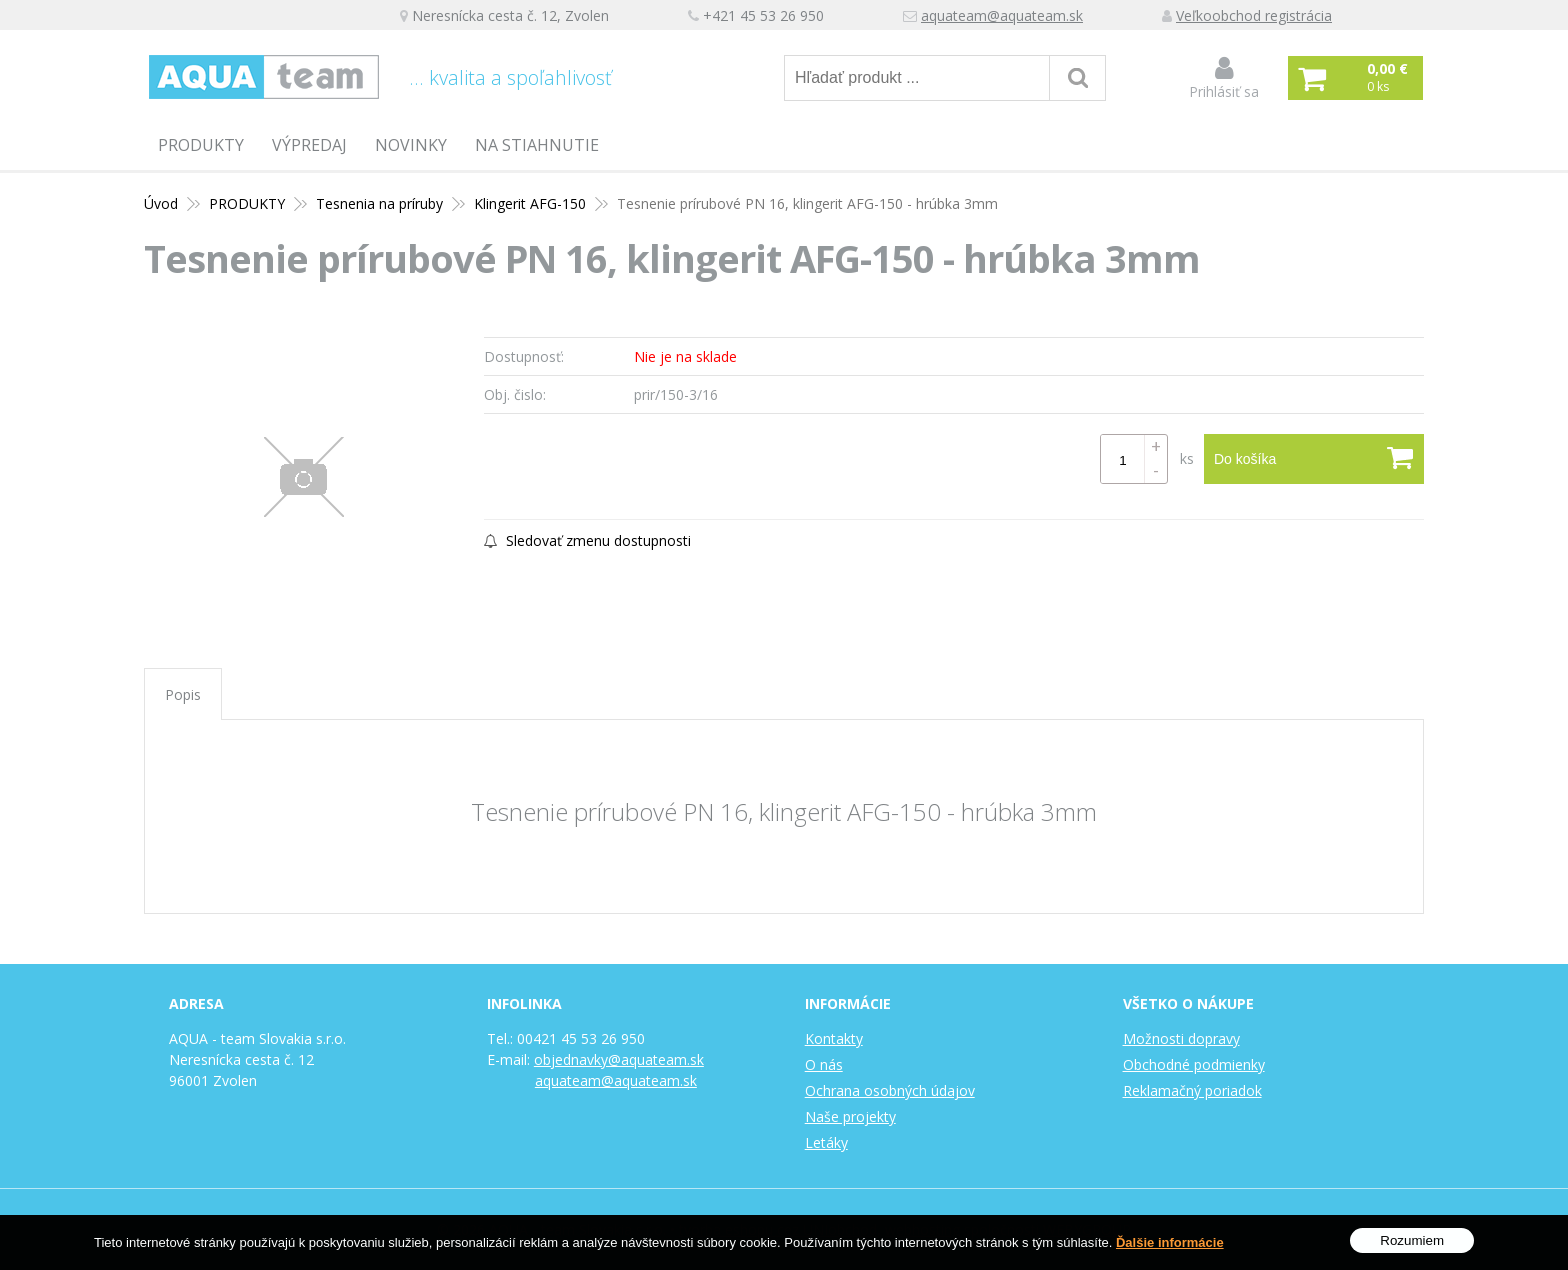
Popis (183, 694)
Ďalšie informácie (1170, 1246)
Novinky (411, 145)
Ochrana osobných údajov (890, 1090)
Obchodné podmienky (1194, 1064)
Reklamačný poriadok (1192, 1090)
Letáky (826, 1142)
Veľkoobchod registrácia (1254, 15)
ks (1187, 458)
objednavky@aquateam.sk (619, 1059)
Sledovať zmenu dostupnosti (587, 540)
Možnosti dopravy (1181, 1038)
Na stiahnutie (537, 145)
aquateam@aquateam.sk (1002, 15)
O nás (824, 1064)
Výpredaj (309, 145)
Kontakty (834, 1038)
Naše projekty (850, 1116)
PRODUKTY (201, 145)
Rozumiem (1412, 1245)
